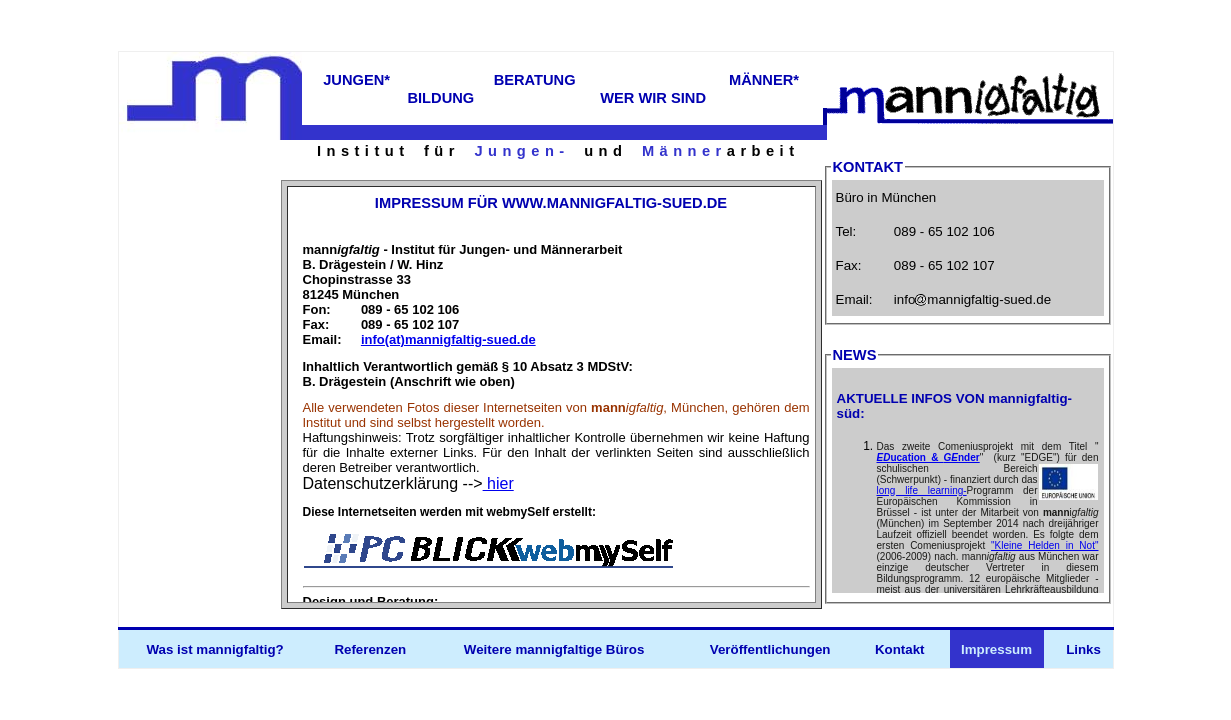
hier (498, 483)
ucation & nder (928, 457)
